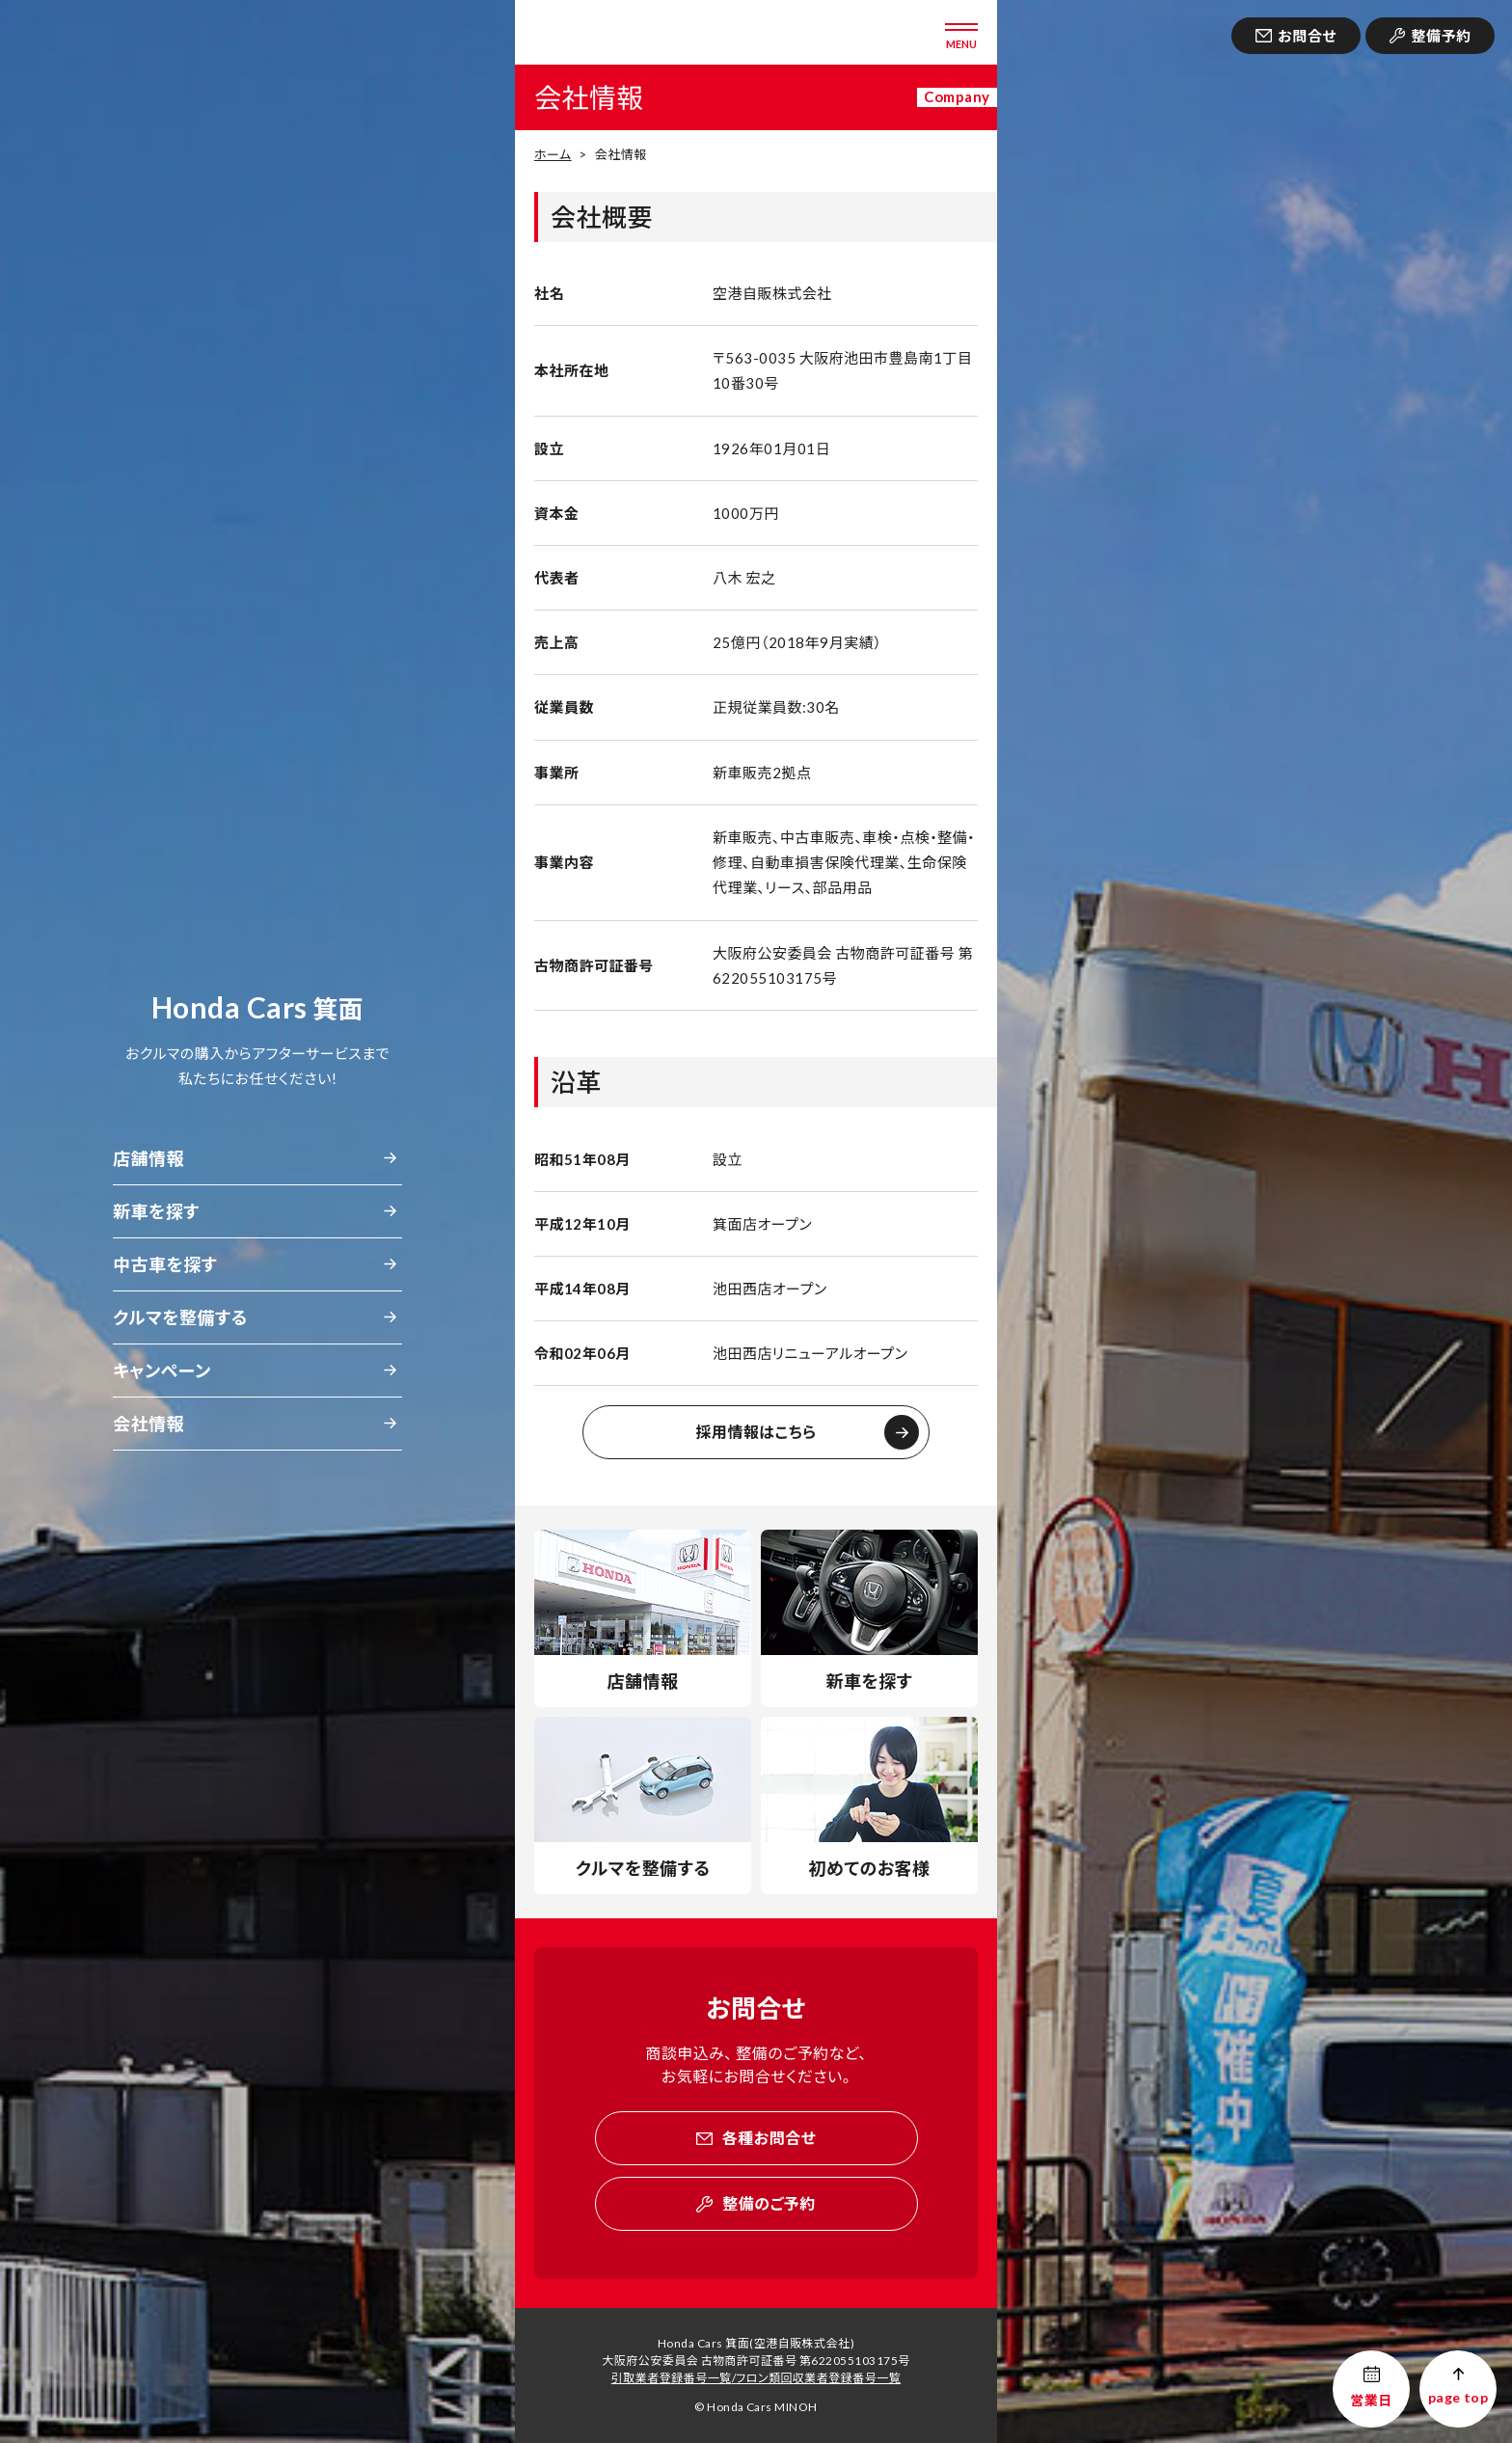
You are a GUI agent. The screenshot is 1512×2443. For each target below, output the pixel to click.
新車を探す (156, 1211)
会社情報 (148, 1423)
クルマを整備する (180, 1317)
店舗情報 (148, 1158)
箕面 (257, 1008)
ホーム (553, 154)
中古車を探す (165, 1264)
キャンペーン (162, 1370)
